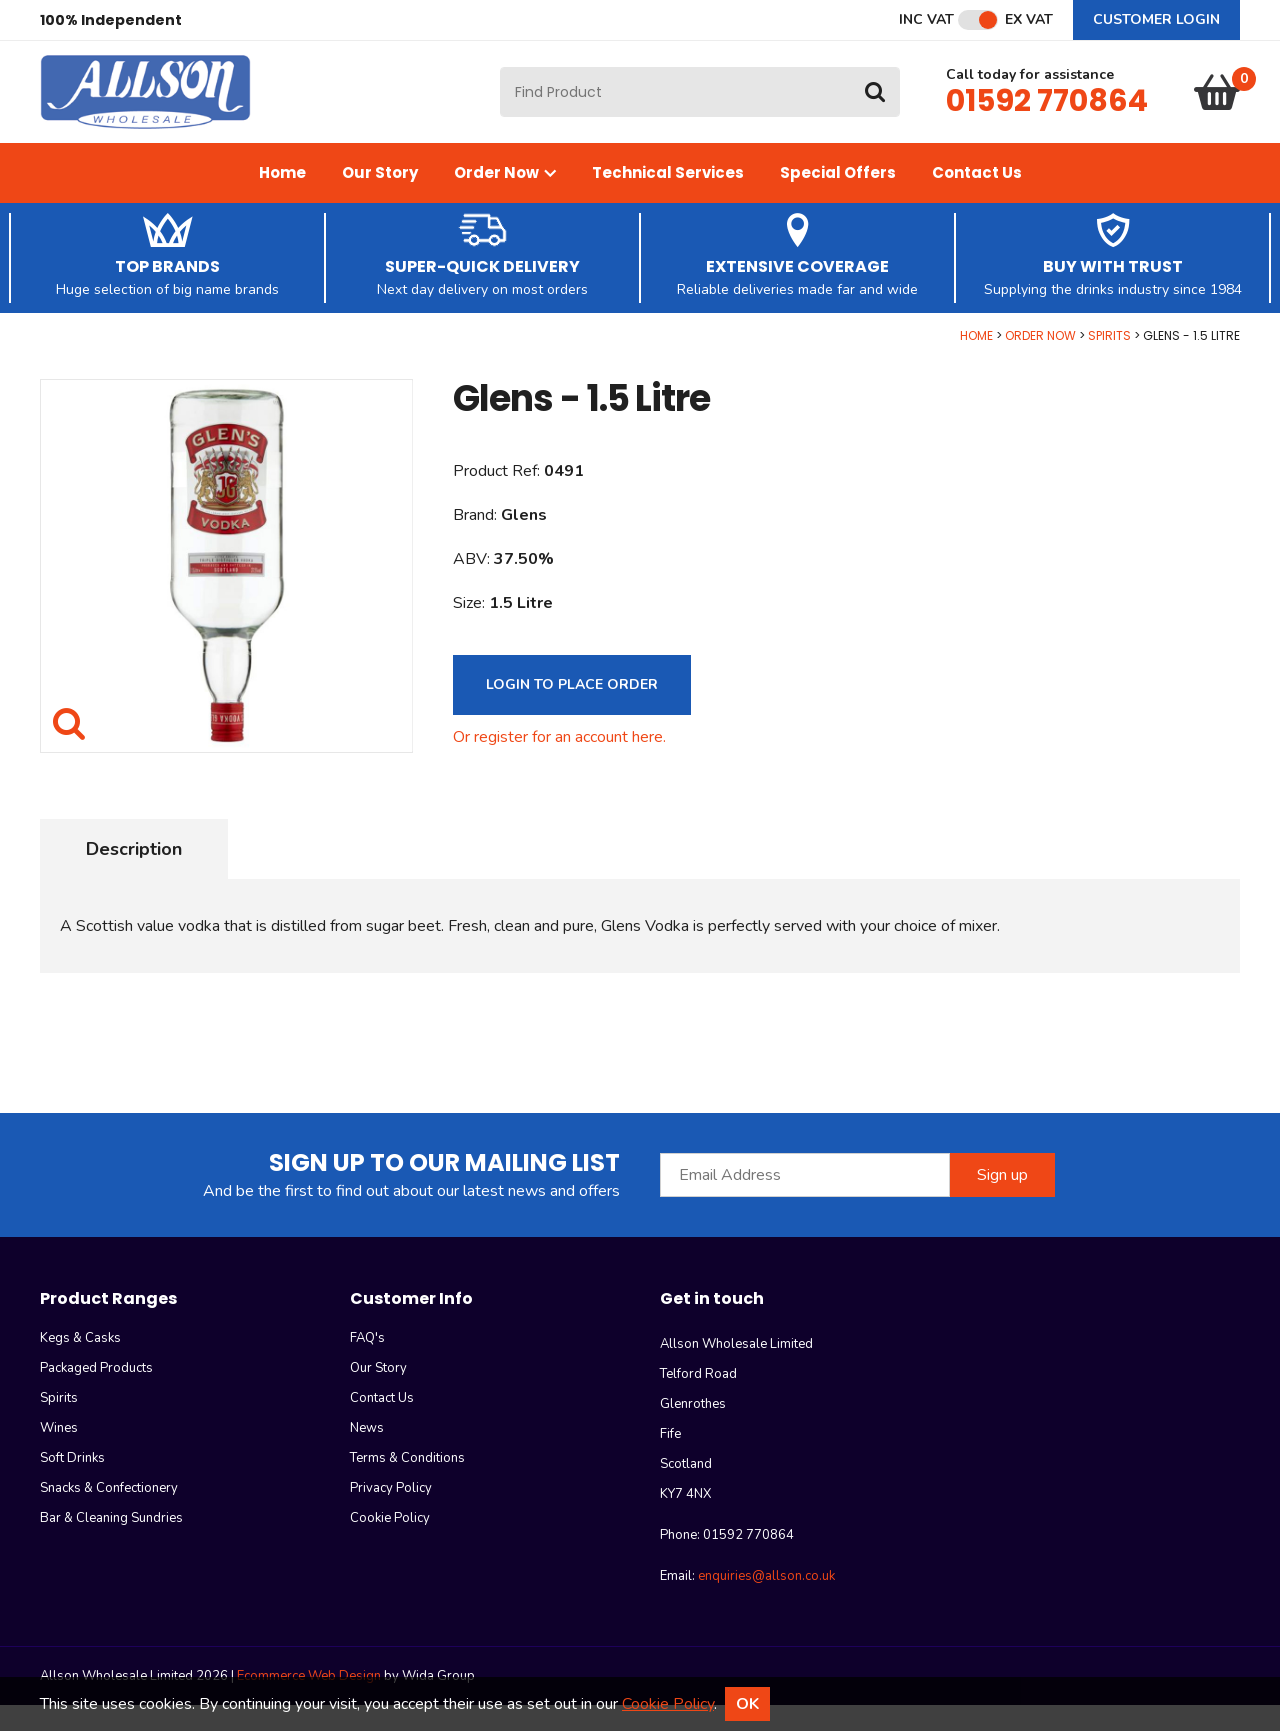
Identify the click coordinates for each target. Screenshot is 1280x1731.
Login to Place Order (572, 710)
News (367, 1454)
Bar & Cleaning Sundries (111, 1544)
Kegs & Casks (80, 1364)
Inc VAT (926, 20)
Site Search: (500, 80)
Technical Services (668, 198)
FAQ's (367, 1364)
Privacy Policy (391, 1514)
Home (282, 198)
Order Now (505, 198)
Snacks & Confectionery (109, 1514)
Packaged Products (96, 1394)
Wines (59, 1454)
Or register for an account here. (559, 763)
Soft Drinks (72, 1484)
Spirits (1109, 361)
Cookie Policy (390, 1544)
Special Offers (838, 198)
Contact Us (977, 198)
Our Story (380, 198)
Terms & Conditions (407, 1484)
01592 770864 (1047, 114)
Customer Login (1156, 19)
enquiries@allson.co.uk (766, 1602)
